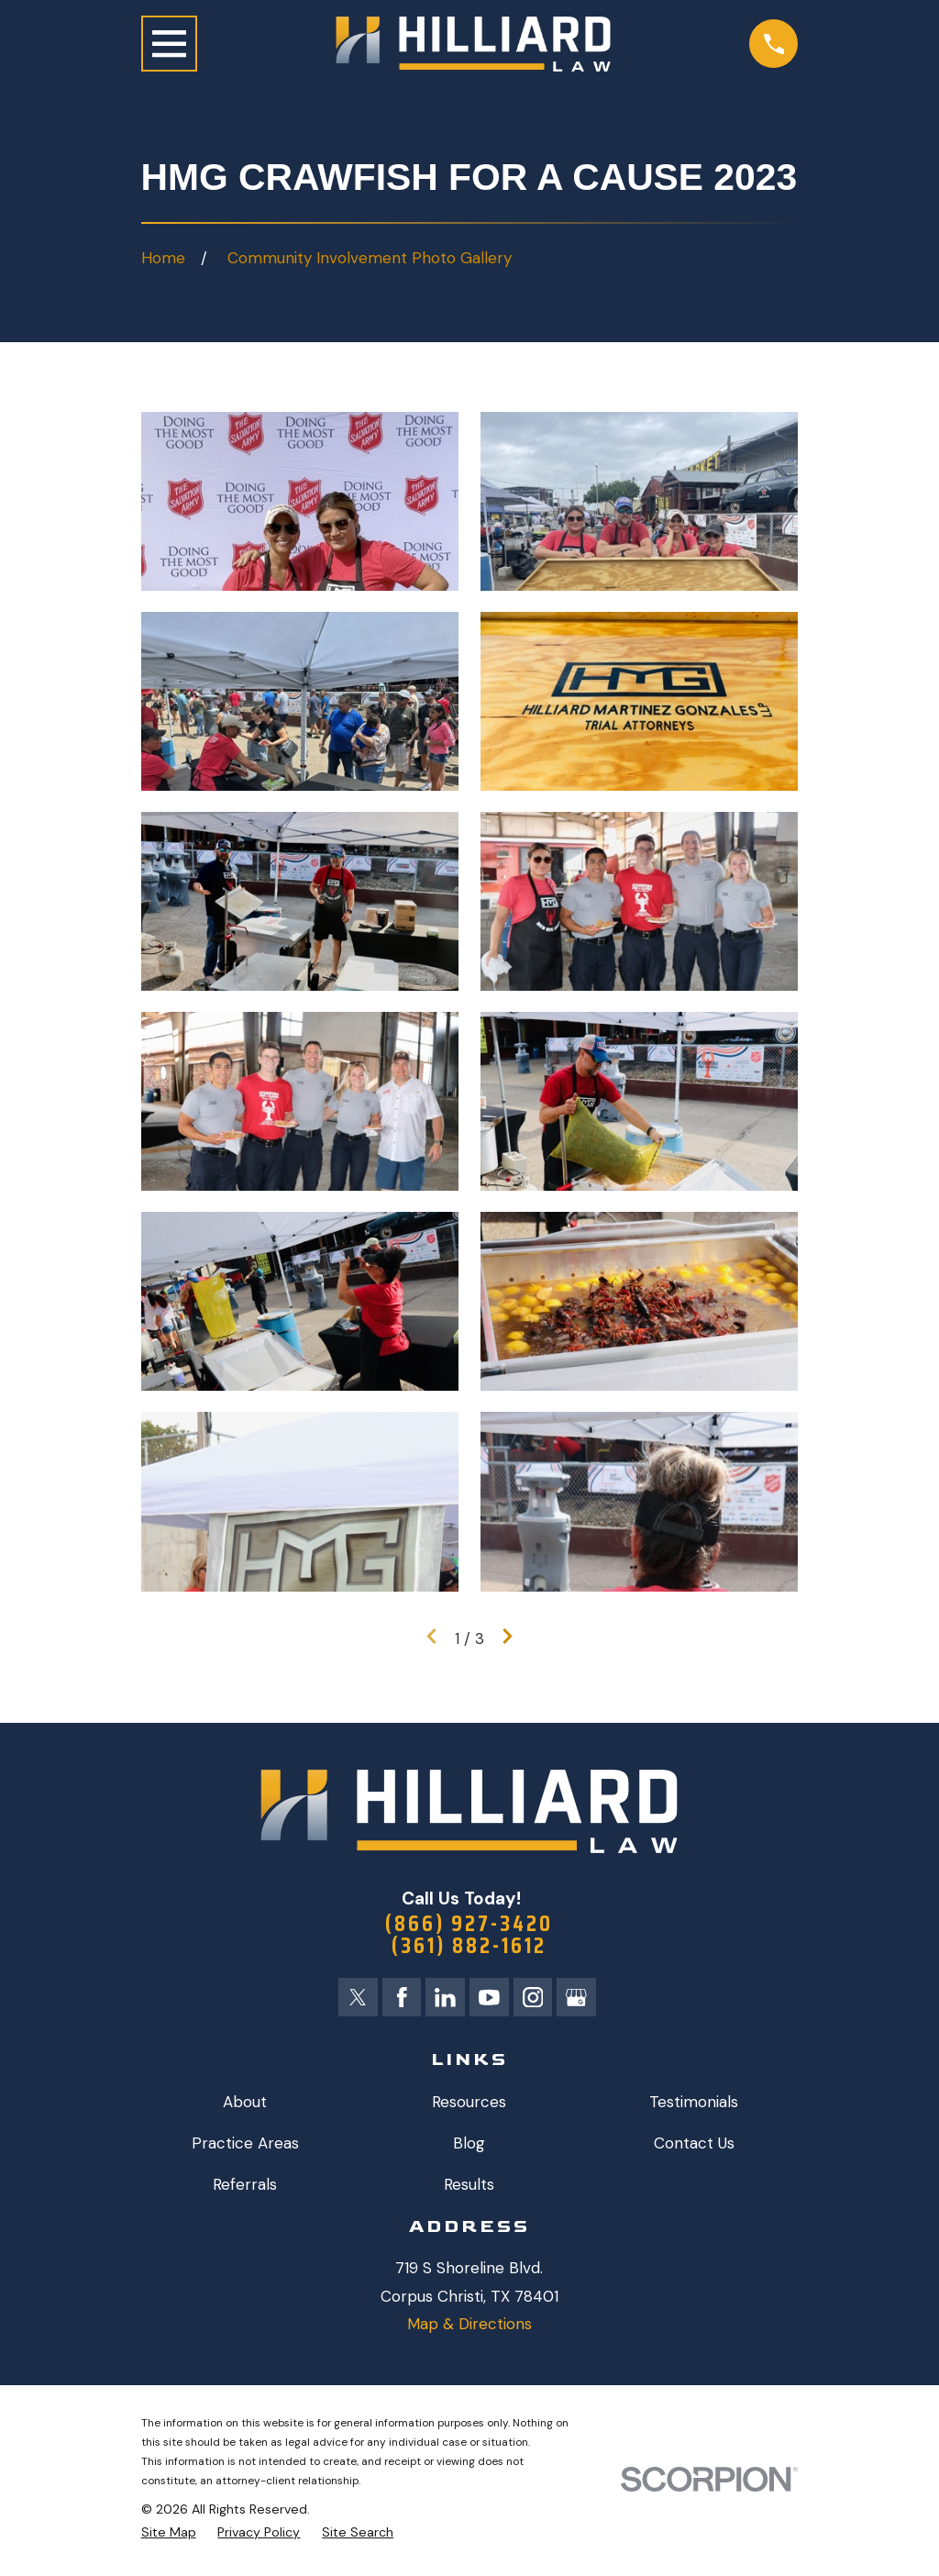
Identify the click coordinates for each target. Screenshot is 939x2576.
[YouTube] (490, 2000)
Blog (469, 2146)
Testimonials (693, 2104)
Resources (469, 2104)
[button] (300, 501)
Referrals (245, 2188)
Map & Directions (469, 2327)
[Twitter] (356, 2000)
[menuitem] (168, 2536)
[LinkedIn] (445, 2000)
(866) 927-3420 (469, 1925)
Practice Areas (245, 2146)
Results (469, 2188)
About (245, 2104)
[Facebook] (400, 2000)
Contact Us (694, 2146)
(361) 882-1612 (469, 1948)
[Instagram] (535, 2000)
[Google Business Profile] (580, 2000)
